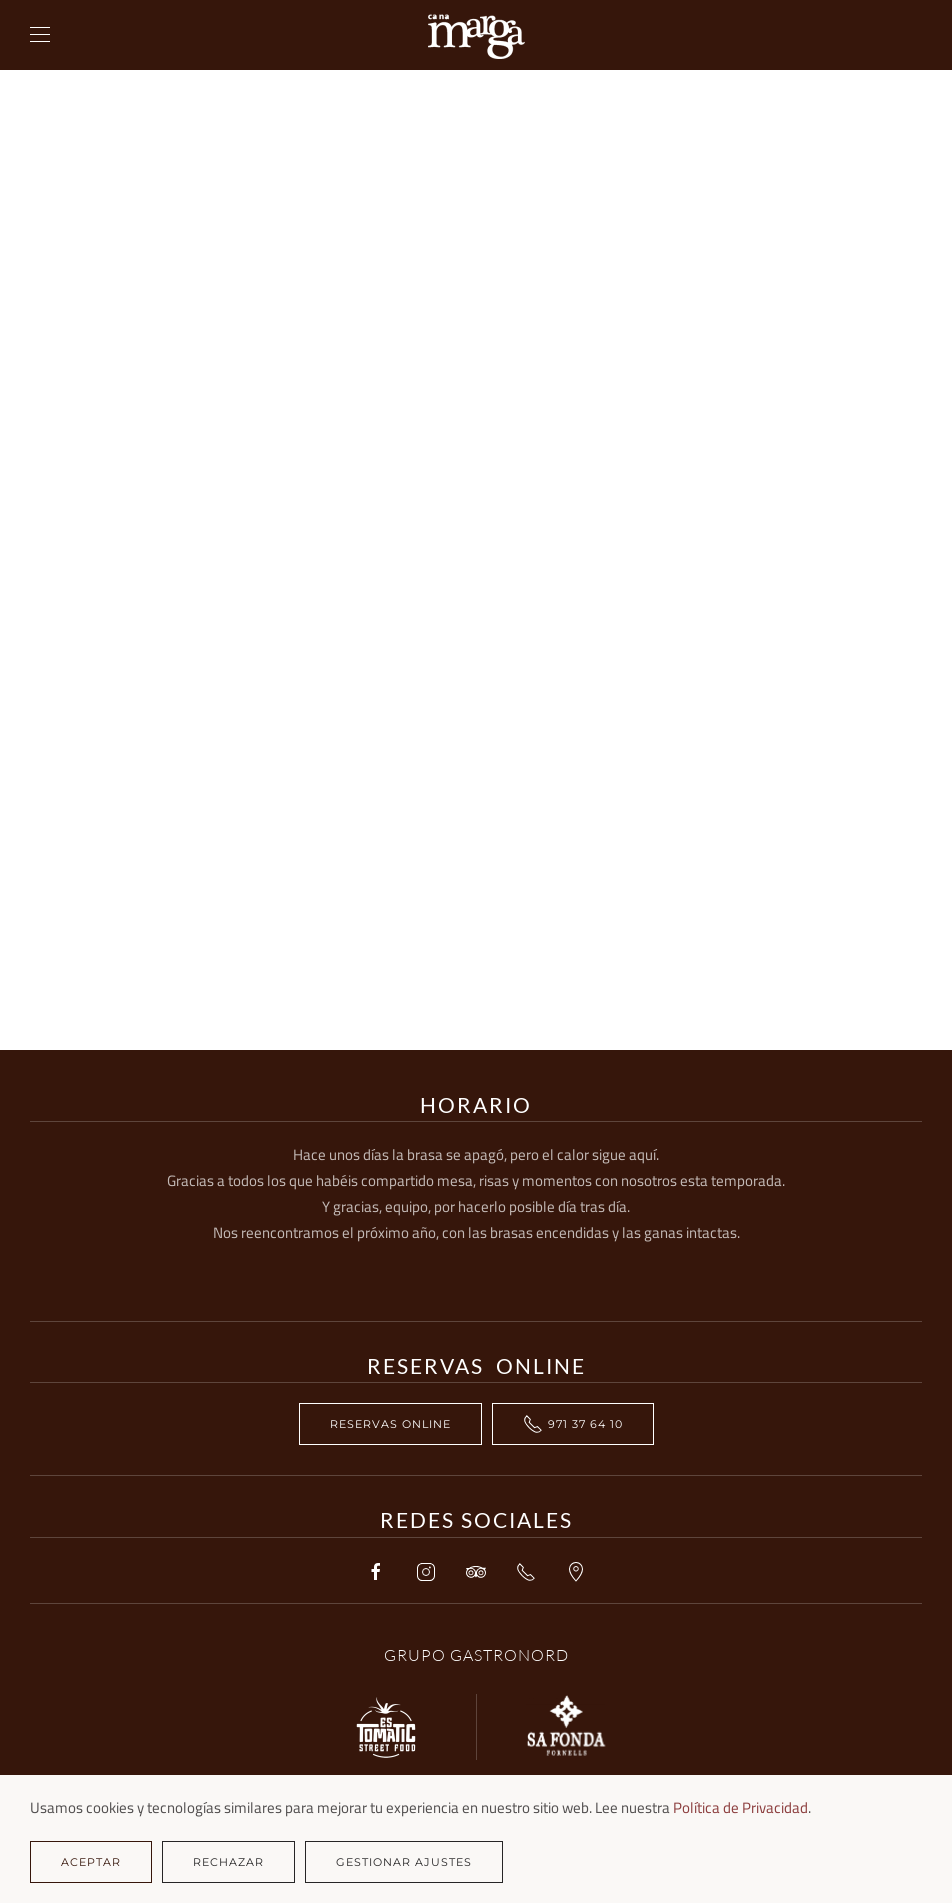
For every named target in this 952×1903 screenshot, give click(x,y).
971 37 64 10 (573, 1424)
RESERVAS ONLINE (390, 1424)
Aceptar (91, 1862)
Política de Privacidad (740, 1807)
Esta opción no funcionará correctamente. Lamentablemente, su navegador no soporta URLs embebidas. (476, 560)
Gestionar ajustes (404, 1862)
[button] (40, 35)
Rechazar (228, 1862)
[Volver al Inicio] (476, 35)
